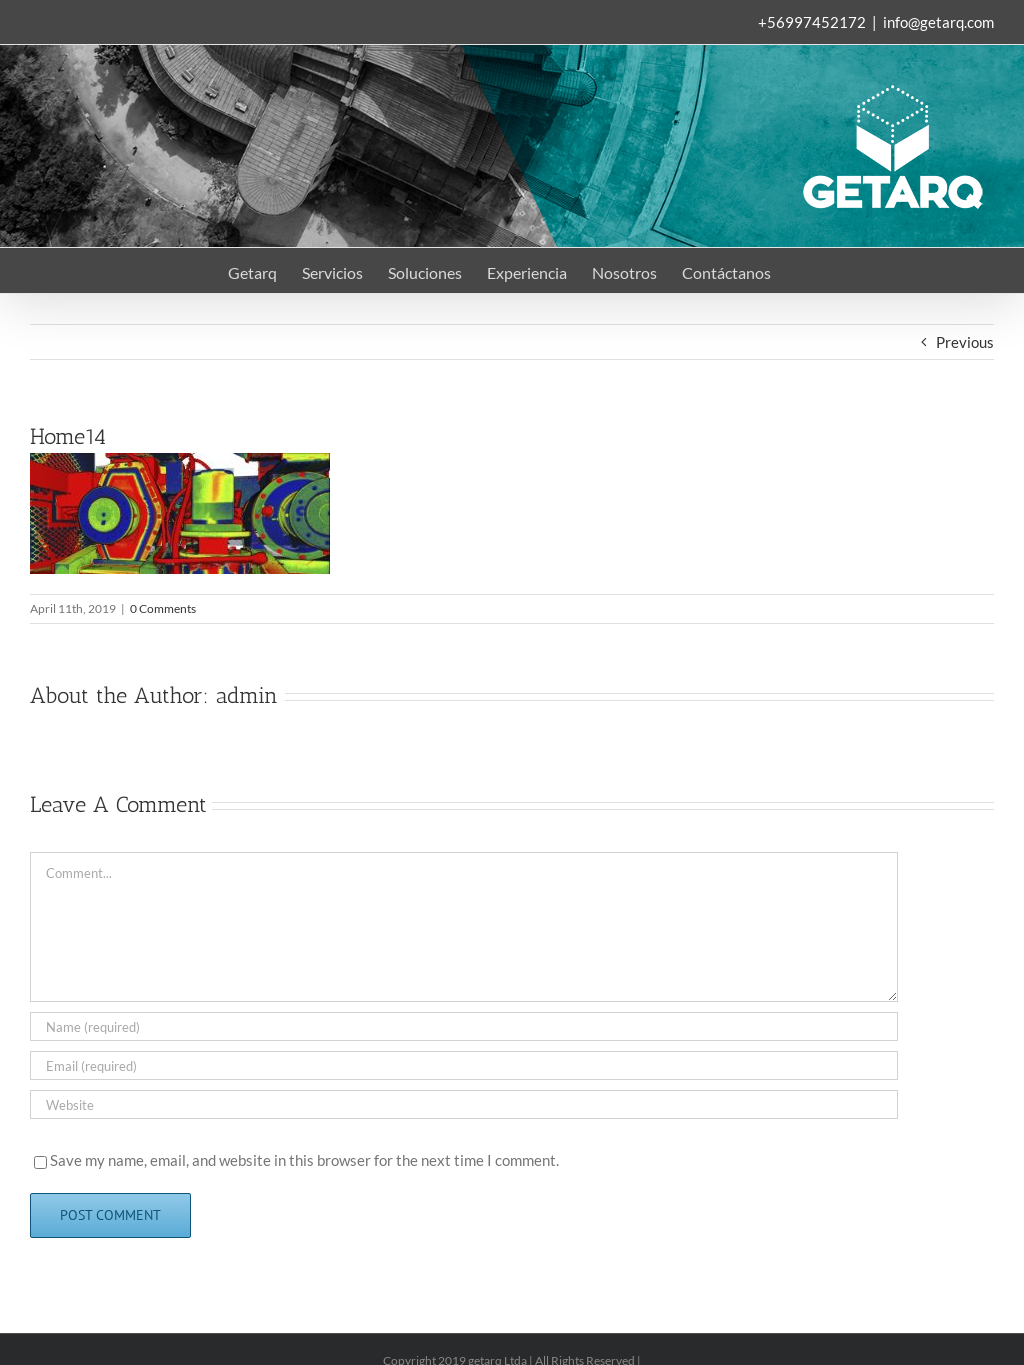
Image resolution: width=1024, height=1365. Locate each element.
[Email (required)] (464, 1065)
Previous (965, 342)
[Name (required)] (464, 1026)
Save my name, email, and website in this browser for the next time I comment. (304, 1160)
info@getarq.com (938, 22)
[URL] (464, 1104)
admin (247, 695)
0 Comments (163, 608)
